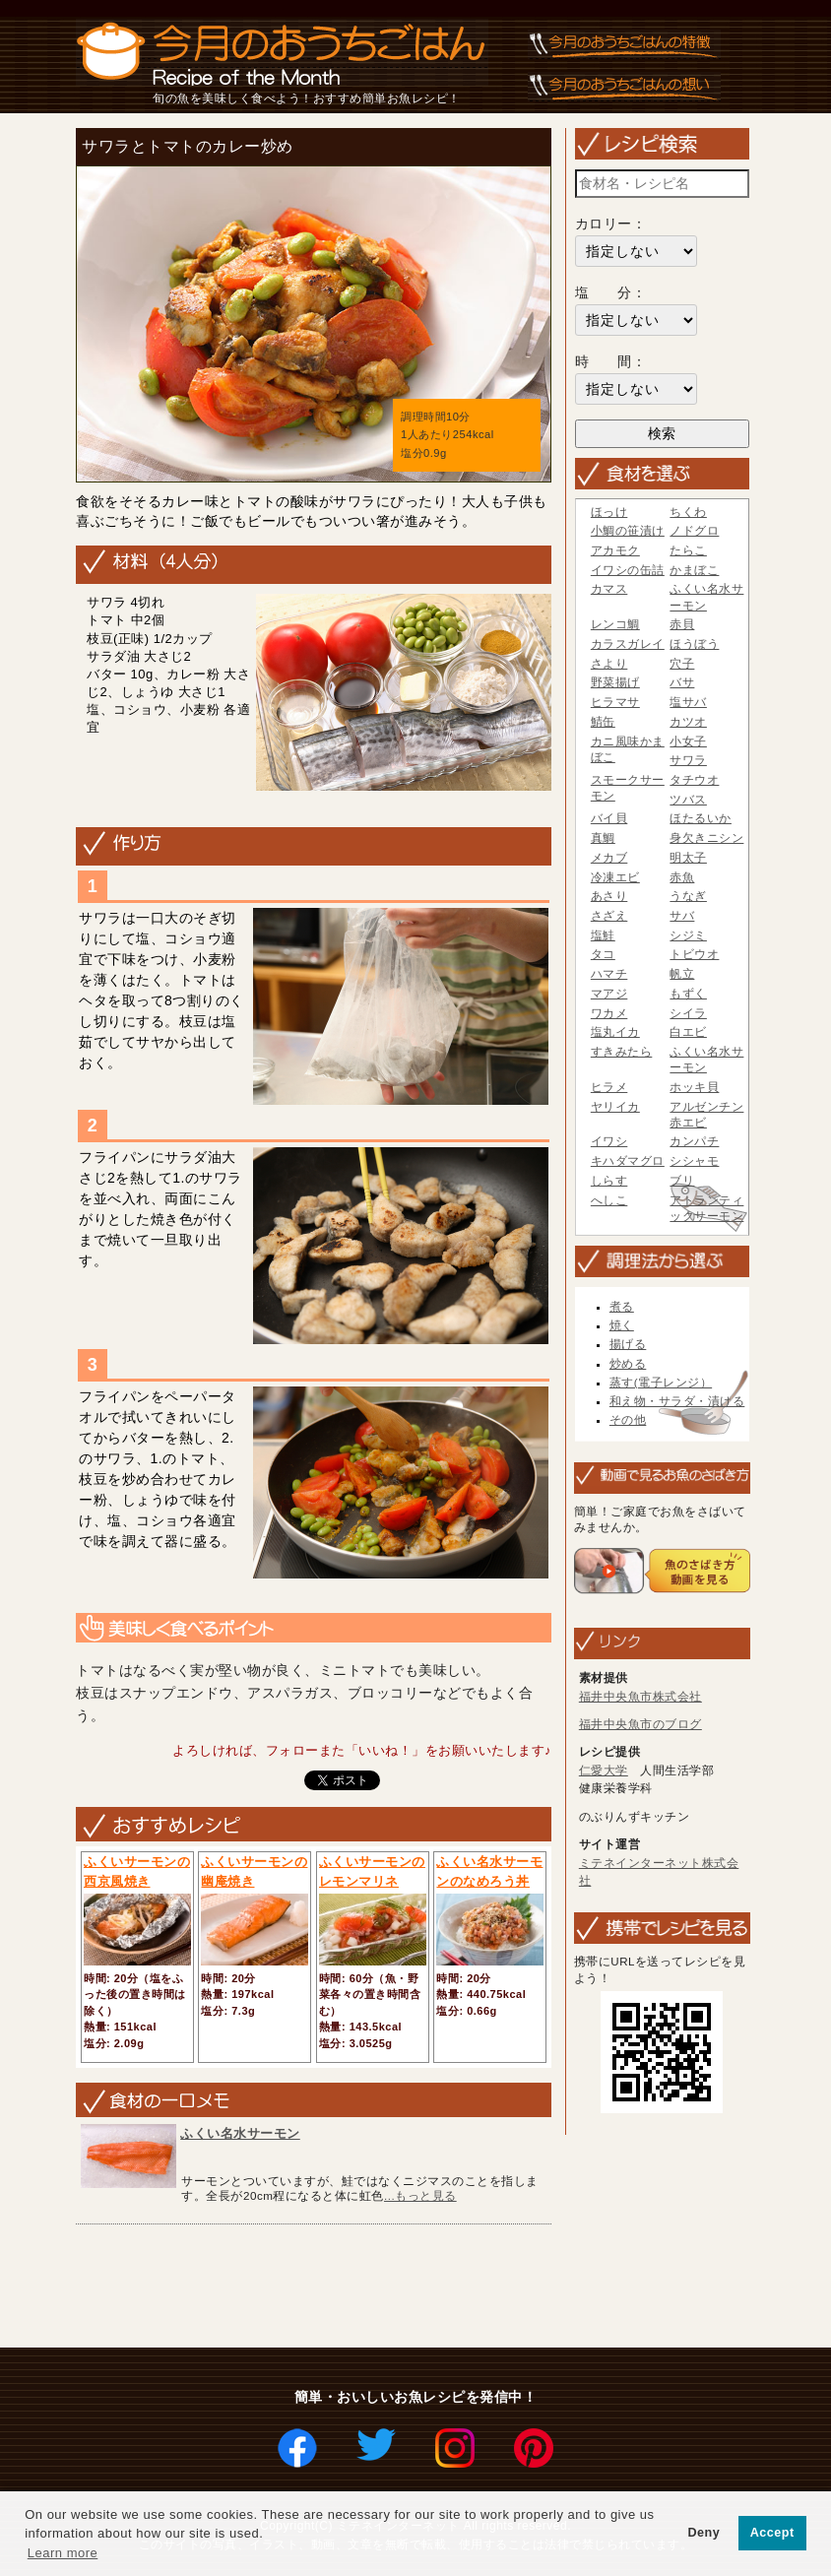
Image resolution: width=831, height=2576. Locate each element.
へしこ (609, 1200)
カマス (609, 589)
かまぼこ (694, 570)
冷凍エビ (615, 877)
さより (609, 664)
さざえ (609, 916)
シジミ (688, 935)
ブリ (682, 1181)
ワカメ (609, 1013)
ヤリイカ (615, 1107)
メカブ (609, 858)
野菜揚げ (615, 682)
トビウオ (694, 954)
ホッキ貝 (694, 1087)
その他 (628, 1420)
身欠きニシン (706, 838)
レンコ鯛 (615, 624)
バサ (682, 682)
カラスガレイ (628, 644)
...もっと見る (420, 2195)
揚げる (628, 1344)
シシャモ (694, 1161)
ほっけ (609, 512)
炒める (628, 1364)
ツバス (688, 799)
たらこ (688, 550)
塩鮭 (603, 935)
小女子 (688, 741)
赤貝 (682, 624)
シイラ (688, 1013)
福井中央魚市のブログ (640, 1724)
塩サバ (688, 702)
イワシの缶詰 (628, 570)
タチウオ (694, 780)
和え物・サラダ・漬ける (677, 1401)
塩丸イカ (615, 1032)
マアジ (609, 993)
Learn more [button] (62, 2552)
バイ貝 (609, 818)
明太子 (688, 858)
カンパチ (694, 1141)
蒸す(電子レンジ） (660, 1382)
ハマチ (609, 974)
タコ (603, 954)
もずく (688, 993)
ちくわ (688, 512)
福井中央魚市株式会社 (640, 1697)
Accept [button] (772, 2533)
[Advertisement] (428, 2287)
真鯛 (603, 838)
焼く (621, 1325)
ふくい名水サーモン (240, 2133)
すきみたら (622, 1052)
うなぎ (688, 896)
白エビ (688, 1032)
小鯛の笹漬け (628, 531)
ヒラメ (609, 1087)
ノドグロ (694, 531)
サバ (682, 916)
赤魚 (682, 877)
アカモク (615, 550)
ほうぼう (694, 644)
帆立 (682, 974)
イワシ (609, 1141)
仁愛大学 (603, 1770)
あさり (609, 896)
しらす (609, 1181)
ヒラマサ (615, 702)
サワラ (688, 760)
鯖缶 (603, 722)
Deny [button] (703, 2533)
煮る (621, 1307)
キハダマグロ (628, 1161)
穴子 (682, 664)
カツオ (688, 722)
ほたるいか (701, 818)
